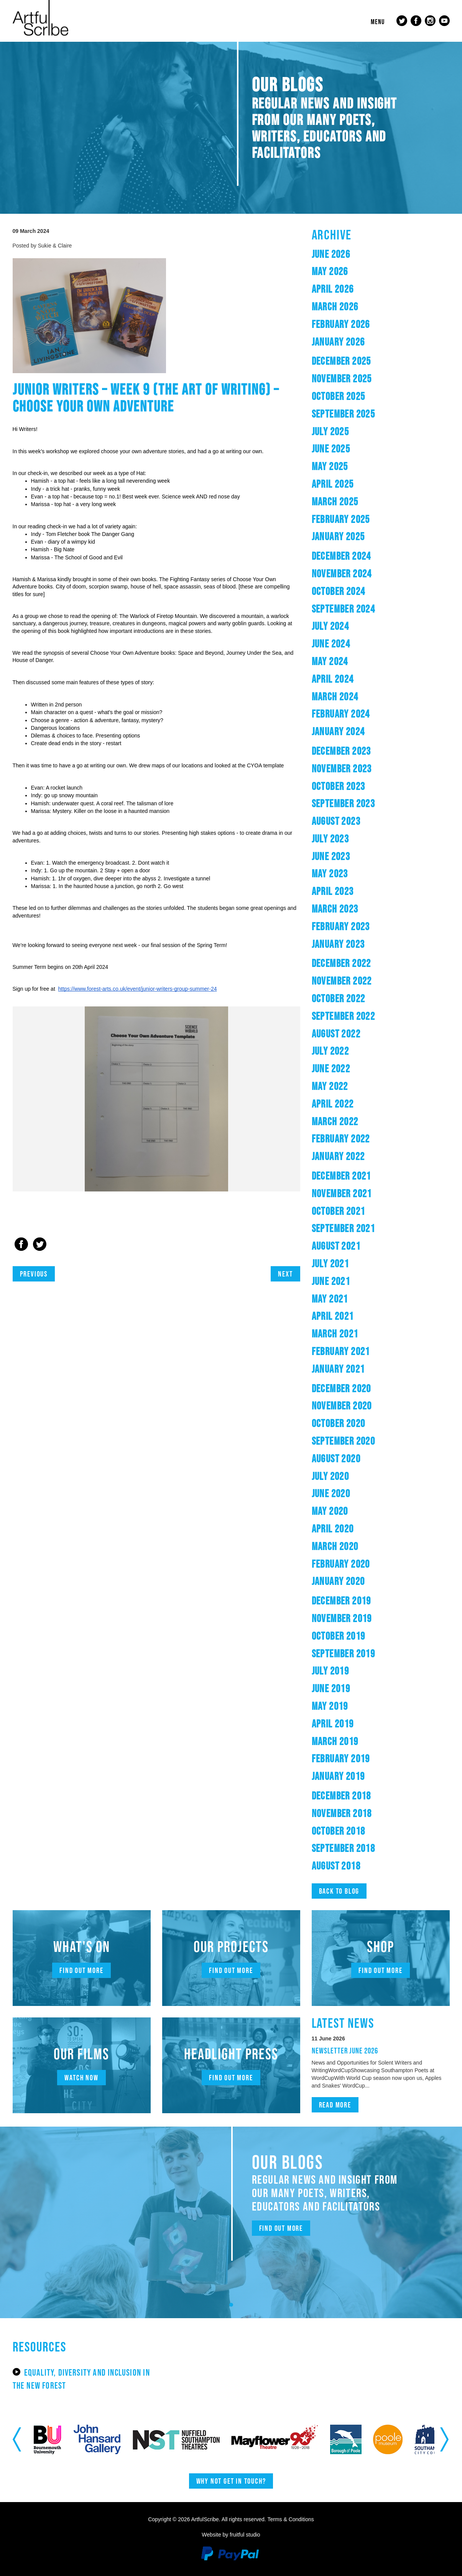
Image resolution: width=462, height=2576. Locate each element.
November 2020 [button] (342, 1405)
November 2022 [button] (342, 981)
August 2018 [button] (336, 1866)
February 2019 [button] (341, 1758)
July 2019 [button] (330, 1671)
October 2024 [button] (338, 591)
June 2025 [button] (331, 448)
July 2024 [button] (330, 626)
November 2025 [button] (342, 378)
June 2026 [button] (331, 254)
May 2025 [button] (330, 466)
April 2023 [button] (333, 891)
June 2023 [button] (331, 856)
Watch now (81, 2077)
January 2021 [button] (338, 1369)
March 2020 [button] (335, 1546)
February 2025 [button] (341, 519)
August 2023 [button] (336, 821)
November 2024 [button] (342, 573)
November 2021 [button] (342, 1193)
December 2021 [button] (341, 1176)
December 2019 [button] (341, 1600)
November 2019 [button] (342, 1618)
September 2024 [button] (343, 609)
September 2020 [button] (343, 1441)
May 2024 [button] (330, 661)
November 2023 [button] (342, 768)
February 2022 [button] (341, 1138)
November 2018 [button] (342, 1813)
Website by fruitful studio (231, 2535)
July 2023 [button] (330, 838)
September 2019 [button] (343, 1653)
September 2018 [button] (343, 1848)
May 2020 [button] (330, 1511)
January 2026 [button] (338, 342)
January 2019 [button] (338, 1776)
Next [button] (445, 2439)
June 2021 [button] (331, 1281)
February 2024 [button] (341, 714)
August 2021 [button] (336, 1246)
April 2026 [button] (333, 289)
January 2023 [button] (338, 944)
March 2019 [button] (335, 1741)
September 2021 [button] (343, 1228)
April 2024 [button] (333, 679)
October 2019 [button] (338, 1636)
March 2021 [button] (335, 1333)
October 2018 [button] (338, 1831)
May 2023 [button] (330, 873)
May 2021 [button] (330, 1299)
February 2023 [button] (341, 926)
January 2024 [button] (338, 731)
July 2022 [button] (330, 1051)
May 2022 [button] (330, 1086)
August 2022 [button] (336, 1033)
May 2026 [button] (330, 271)
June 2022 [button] (331, 1068)
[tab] (381, 254)
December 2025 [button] (341, 361)
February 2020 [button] (341, 1564)
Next (285, 1274)
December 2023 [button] (341, 751)
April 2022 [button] (333, 1104)
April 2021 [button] (333, 1316)
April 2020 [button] (333, 1528)
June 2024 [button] (331, 643)
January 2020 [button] (338, 1581)
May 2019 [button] (330, 1706)
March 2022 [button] (335, 1121)
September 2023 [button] (343, 803)
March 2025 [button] (335, 501)
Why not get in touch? (231, 2481)
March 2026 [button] (335, 306)
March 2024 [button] (335, 696)
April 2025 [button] (333, 484)
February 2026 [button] (341, 324)
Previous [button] (17, 2439)
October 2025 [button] (338, 396)
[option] (156, 1098)
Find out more (81, 1970)
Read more (335, 2105)
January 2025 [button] (338, 536)
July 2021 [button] (330, 1263)
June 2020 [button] (331, 1493)
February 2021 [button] (341, 1351)
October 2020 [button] (338, 1423)
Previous (34, 1274)
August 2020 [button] (336, 1458)
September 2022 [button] (343, 1016)
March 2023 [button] (335, 909)
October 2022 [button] (338, 998)
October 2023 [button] (338, 786)
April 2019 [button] (333, 1723)
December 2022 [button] (341, 963)
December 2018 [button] (341, 1795)
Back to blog (339, 1891)
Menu (378, 22)
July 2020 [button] (330, 1476)
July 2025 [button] (330, 431)
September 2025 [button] (343, 414)
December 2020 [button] (341, 1388)
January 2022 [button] (338, 1156)
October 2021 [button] (338, 1211)
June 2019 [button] (331, 1688)
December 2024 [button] (341, 556)
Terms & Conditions (290, 2519)
